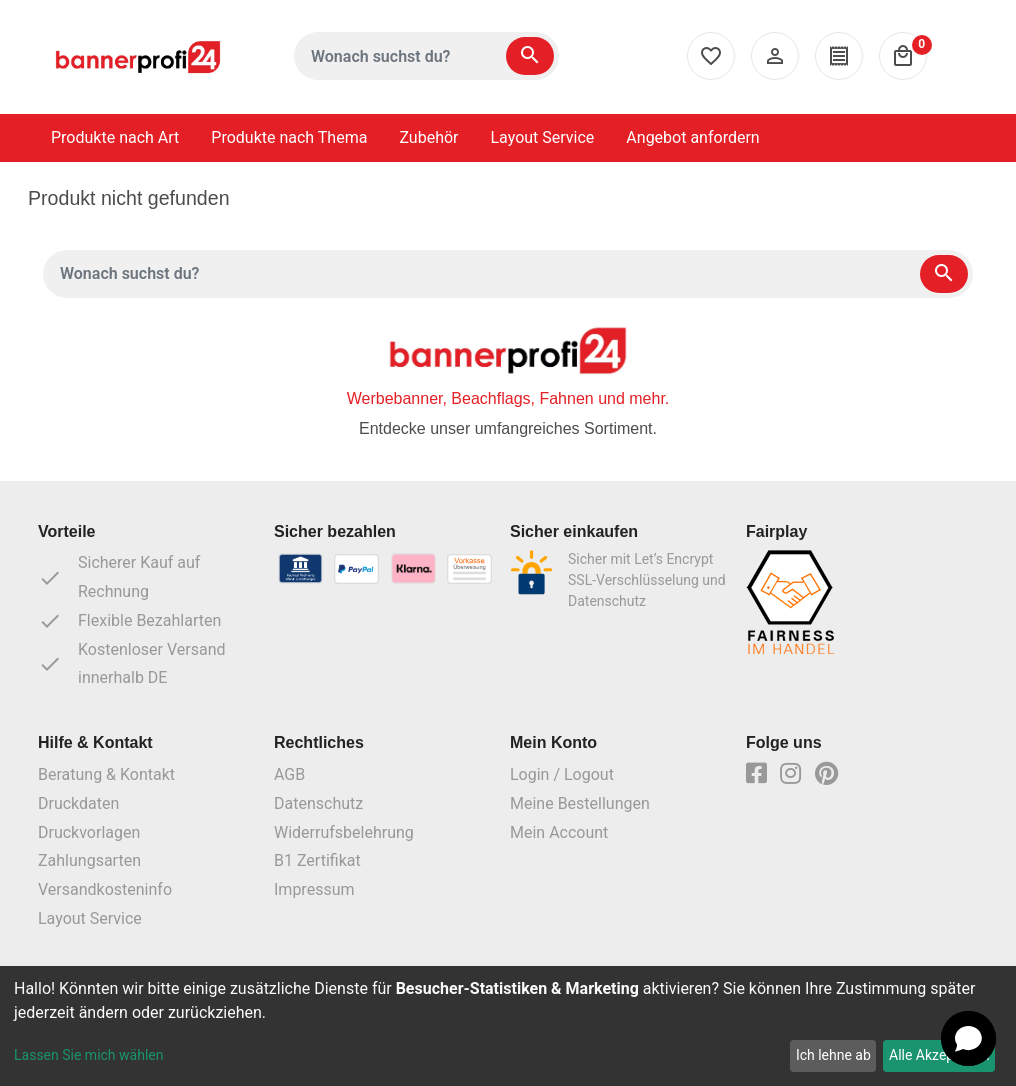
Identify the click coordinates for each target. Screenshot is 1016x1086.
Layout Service (543, 137)
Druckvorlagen (89, 832)
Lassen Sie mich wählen (88, 1055)
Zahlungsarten (89, 860)
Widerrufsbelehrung (344, 832)
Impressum (314, 889)
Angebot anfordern (692, 137)
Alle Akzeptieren (939, 1055)
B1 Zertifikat (317, 860)
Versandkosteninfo (105, 889)
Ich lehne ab (833, 1055)
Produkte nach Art (115, 137)
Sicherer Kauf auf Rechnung (119, 577)
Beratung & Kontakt (106, 774)
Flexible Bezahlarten (129, 621)
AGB (289, 774)
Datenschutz (318, 803)
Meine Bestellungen (580, 803)
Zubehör (428, 137)
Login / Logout (562, 774)
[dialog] (508, 1026)
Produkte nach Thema (289, 137)
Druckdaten (78, 803)
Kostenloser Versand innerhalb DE (131, 664)
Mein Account (559, 832)
